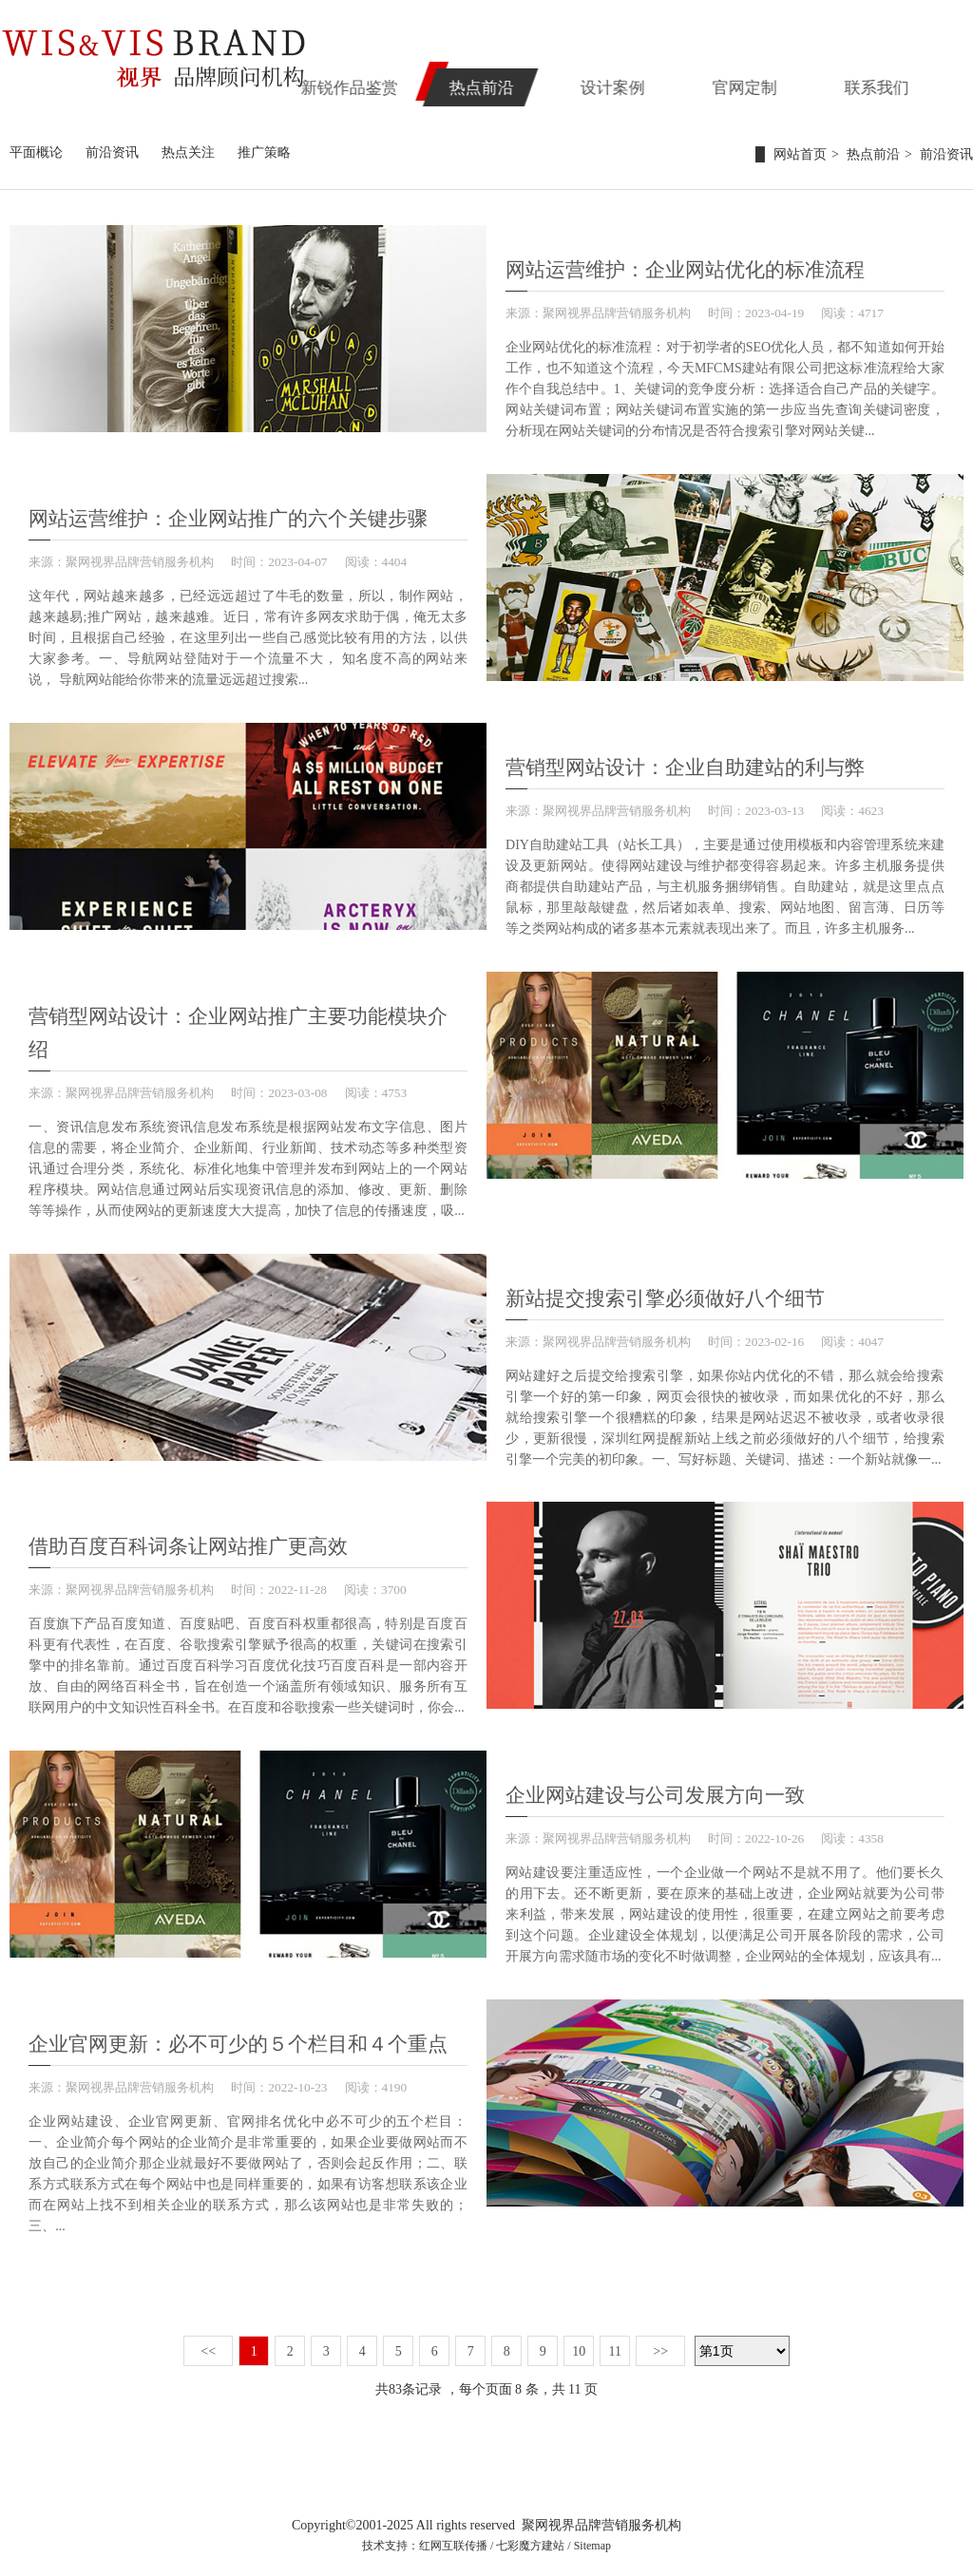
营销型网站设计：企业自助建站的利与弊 (685, 763)
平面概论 (36, 152)
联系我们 (905, 82)
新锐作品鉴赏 (423, 82)
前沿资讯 (112, 152)
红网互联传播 (453, 2537)
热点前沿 (544, 82)
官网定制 (784, 82)
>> (660, 2343)
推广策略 (264, 152)
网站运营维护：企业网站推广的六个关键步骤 (228, 515)
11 (615, 2343)
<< (208, 2343)
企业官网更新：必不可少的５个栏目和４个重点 (238, 2036)
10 (578, 2343)
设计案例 (664, 82)
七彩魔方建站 (530, 2537)
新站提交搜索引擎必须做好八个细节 (665, 1292)
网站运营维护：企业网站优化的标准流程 (685, 267)
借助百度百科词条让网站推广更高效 (188, 1540)
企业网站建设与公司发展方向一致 (655, 1788)
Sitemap (592, 2537)
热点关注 (188, 152)
